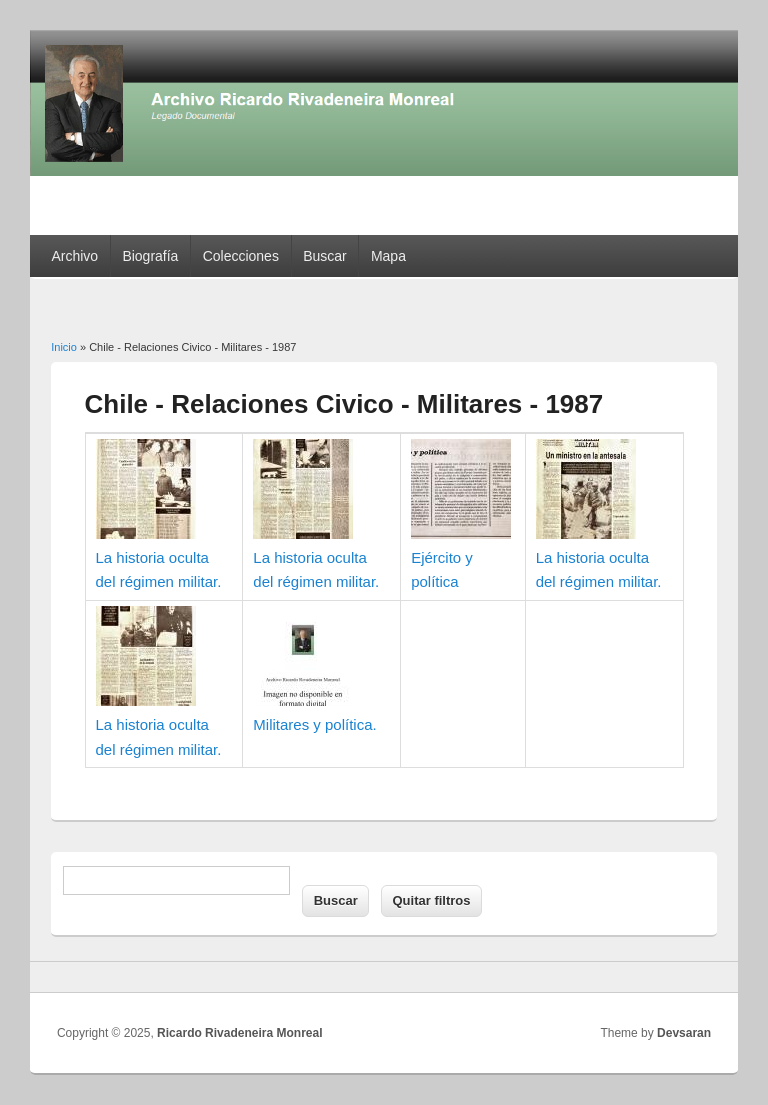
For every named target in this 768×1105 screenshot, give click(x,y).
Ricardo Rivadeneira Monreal (239, 1033)
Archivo (74, 256)
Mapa (388, 256)
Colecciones (241, 256)
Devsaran (684, 1033)
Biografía (150, 256)
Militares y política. (314, 724)
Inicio (64, 347)
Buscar (325, 256)
